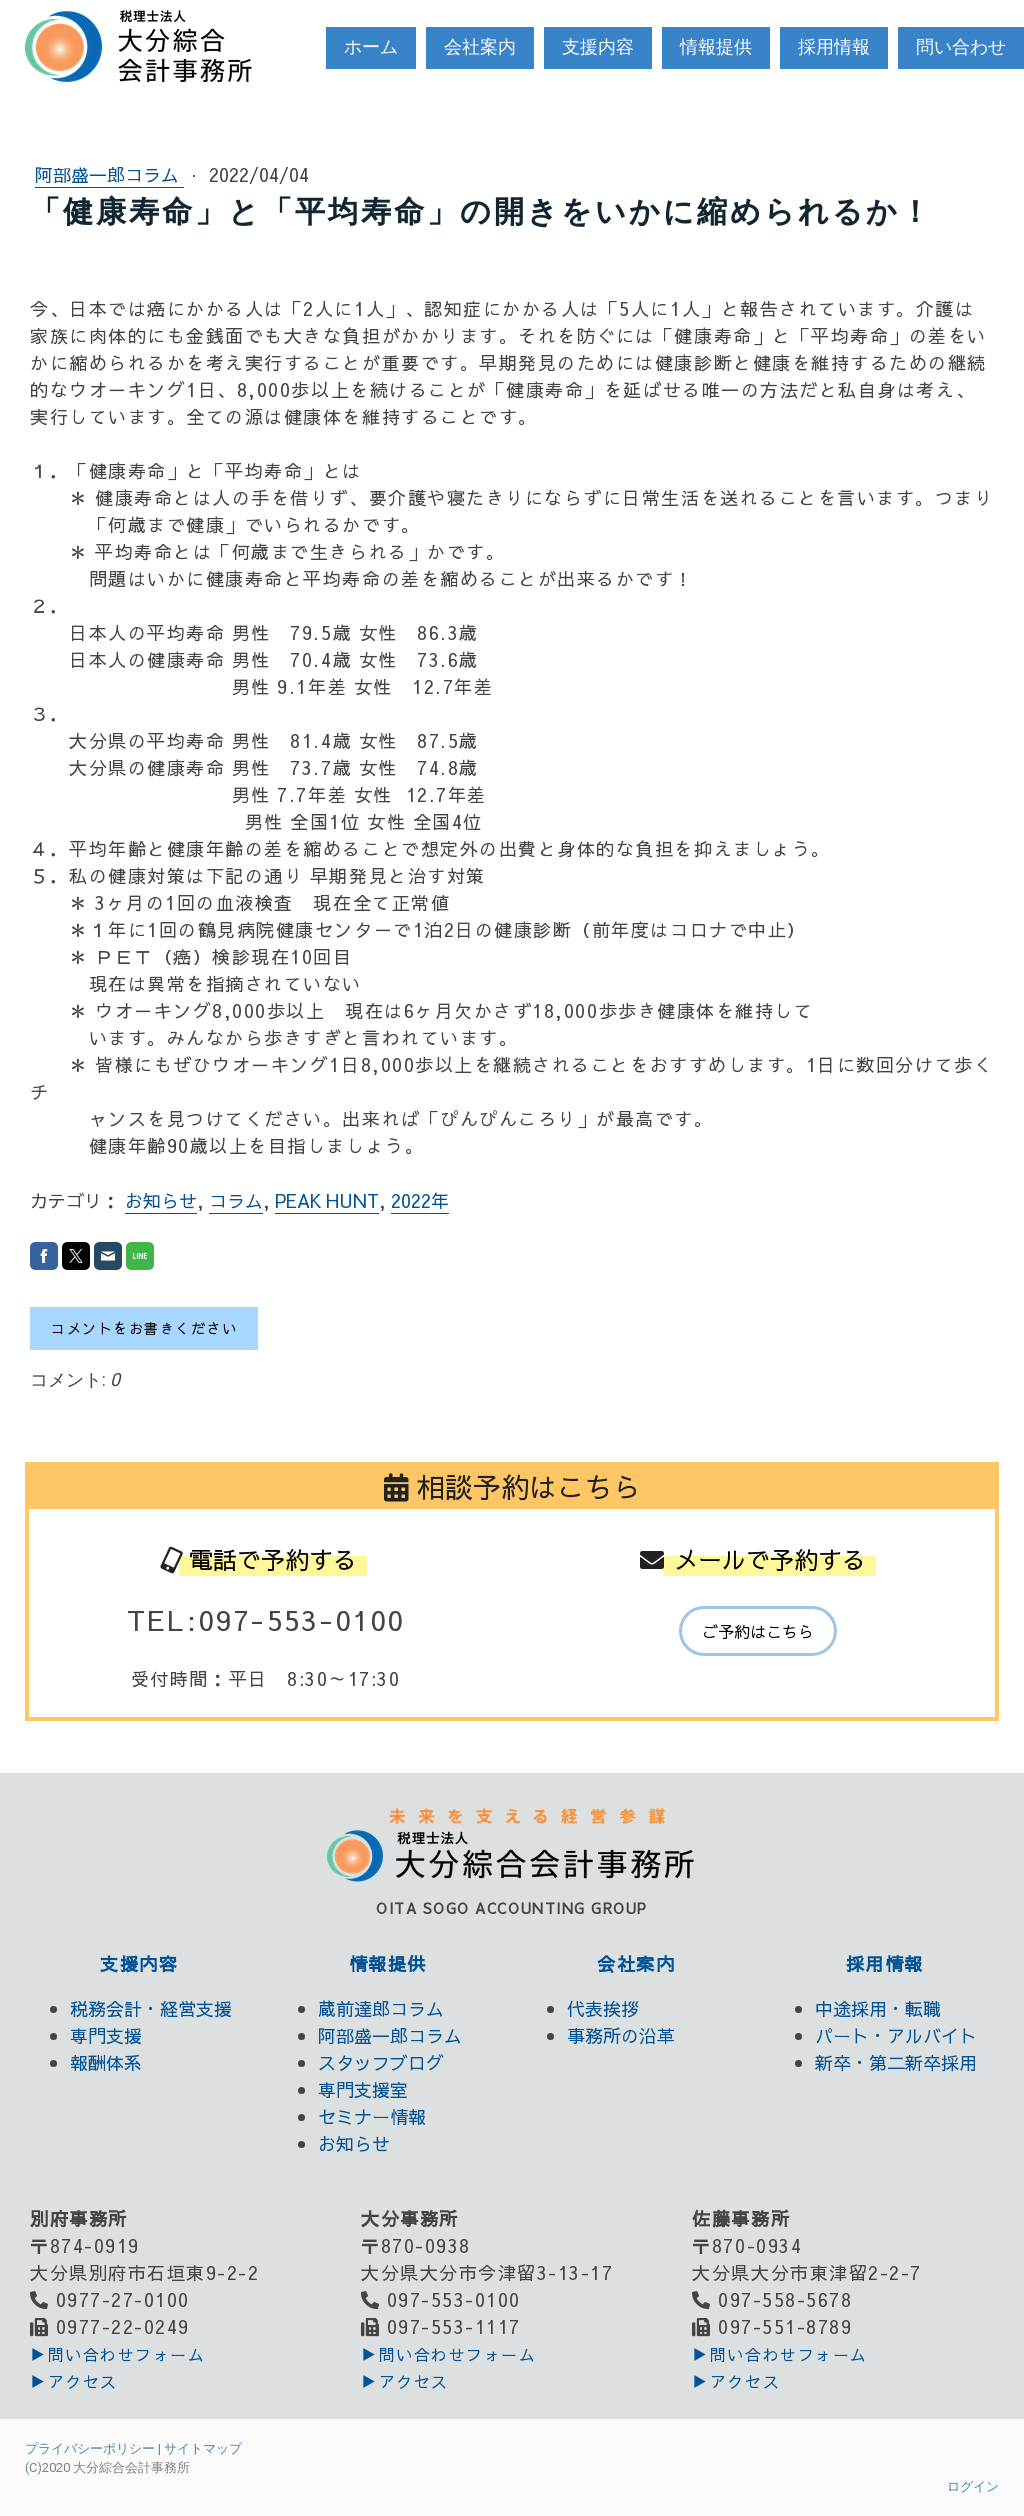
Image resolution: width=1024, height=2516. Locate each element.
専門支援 (106, 2035)
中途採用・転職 (878, 2008)
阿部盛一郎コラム (109, 174)
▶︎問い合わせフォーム (117, 2354)
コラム (236, 1200)
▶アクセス (74, 2381)
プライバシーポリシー (90, 2448)
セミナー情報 (372, 2116)
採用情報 (834, 46)
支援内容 (598, 46)
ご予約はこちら (758, 1631)
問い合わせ (961, 46)
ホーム (371, 46)
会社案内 (480, 46)
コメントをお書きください (144, 1328)
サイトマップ (203, 2448)
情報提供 (716, 46)
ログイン (973, 2486)
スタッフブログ (381, 2062)
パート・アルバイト (896, 2035)
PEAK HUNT (327, 1200)
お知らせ (161, 1200)
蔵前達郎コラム (381, 2008)
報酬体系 (106, 2062)
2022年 (420, 1200)
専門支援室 (363, 2089)
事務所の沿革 (621, 2035)
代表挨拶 (603, 2008)
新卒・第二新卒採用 (896, 2062)
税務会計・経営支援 (151, 2008)
